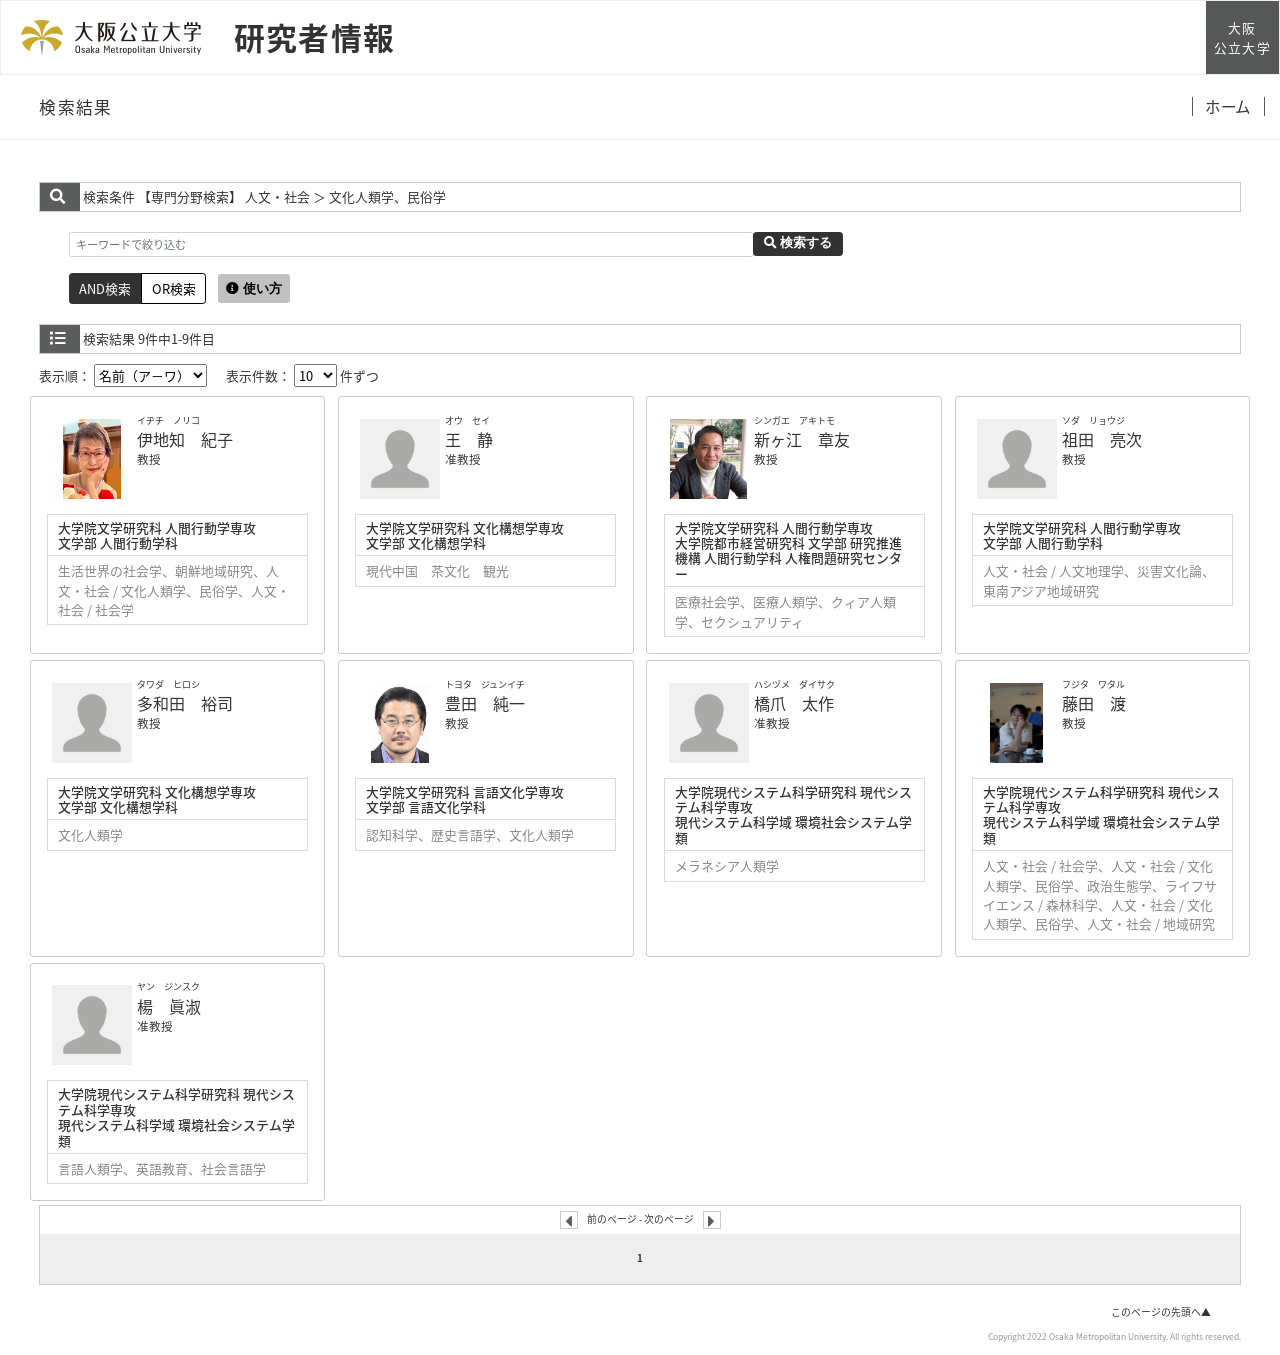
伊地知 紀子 (185, 439)
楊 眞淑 (169, 1006)
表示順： (123, 375)
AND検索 (105, 288)
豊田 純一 (485, 703)
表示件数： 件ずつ (302, 375)
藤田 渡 (1094, 703)
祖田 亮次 (1102, 439)
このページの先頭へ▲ (1161, 1312)
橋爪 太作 (794, 703)
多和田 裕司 (185, 703)
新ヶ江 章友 (802, 439)
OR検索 (174, 288)
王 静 (469, 439)
